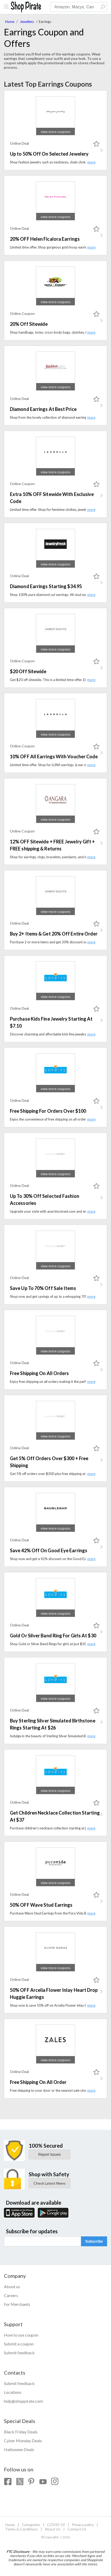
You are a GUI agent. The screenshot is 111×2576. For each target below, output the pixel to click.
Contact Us (76, 2529)
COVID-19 (56, 2524)
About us (12, 2286)
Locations (12, 2392)
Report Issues (49, 2154)
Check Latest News (50, 2183)
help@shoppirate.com (23, 2401)
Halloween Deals (19, 2449)
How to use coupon (21, 2334)
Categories (31, 2524)
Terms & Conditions (21, 2529)
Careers (11, 2295)
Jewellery (27, 22)
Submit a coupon (19, 2343)
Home (9, 22)
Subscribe (94, 2241)
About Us (52, 2529)
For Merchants (17, 2304)
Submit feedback (19, 2352)
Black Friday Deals (21, 2431)
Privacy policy (83, 2524)
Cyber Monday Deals (23, 2440)
